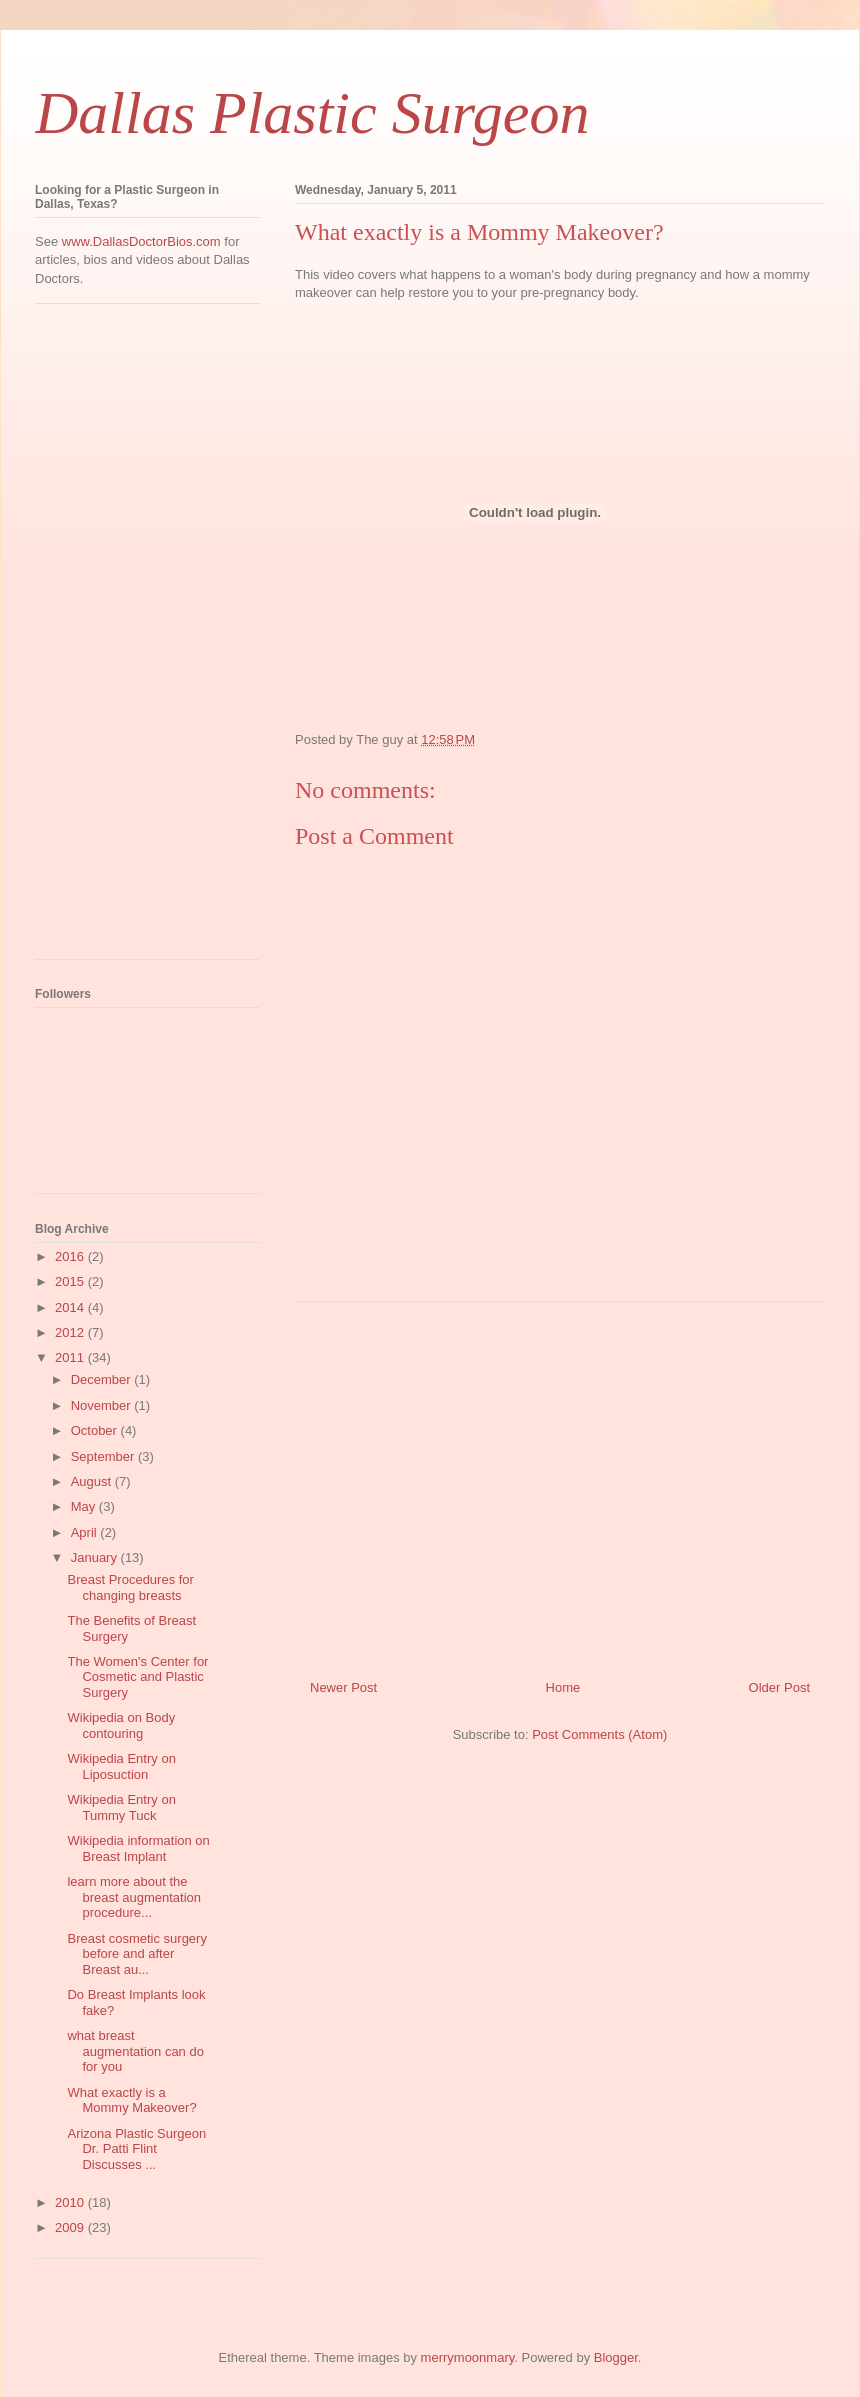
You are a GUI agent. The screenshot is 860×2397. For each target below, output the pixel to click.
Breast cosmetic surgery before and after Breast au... (136, 1954)
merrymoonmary (468, 2357)
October (96, 1430)
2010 (71, 2202)
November (103, 1405)
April (86, 1532)
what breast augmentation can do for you (135, 2051)
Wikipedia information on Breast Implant (138, 1848)
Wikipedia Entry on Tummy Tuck (121, 1807)
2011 (71, 1357)
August (93, 1481)
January (96, 1557)
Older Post (779, 1687)
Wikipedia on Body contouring (121, 1725)
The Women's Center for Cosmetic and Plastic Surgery (137, 1677)
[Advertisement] (115, 639)
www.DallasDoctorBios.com (141, 241)
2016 (71, 1256)
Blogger (616, 2357)
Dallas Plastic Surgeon (312, 113)
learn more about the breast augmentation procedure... (134, 1897)
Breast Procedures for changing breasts (130, 1587)
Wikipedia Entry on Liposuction (121, 1766)
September (104, 1456)
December (103, 1379)
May (85, 1506)
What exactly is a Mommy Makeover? (131, 2100)
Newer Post (343, 1687)
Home (563, 1687)
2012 (71, 1332)
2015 (71, 1281)
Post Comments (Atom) (599, 1734)
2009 (71, 2227)
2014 (71, 1307)
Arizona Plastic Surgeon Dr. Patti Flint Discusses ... (136, 2149)
